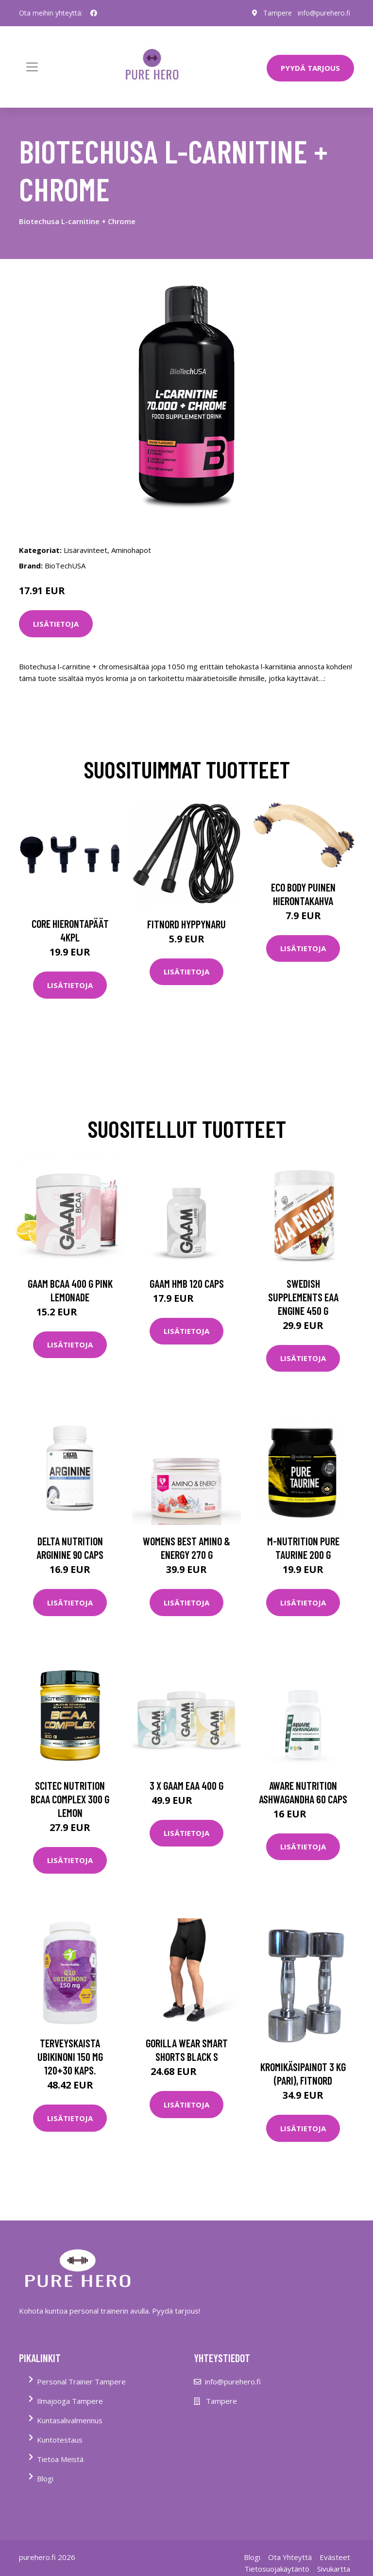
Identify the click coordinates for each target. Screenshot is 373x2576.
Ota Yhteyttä (290, 2557)
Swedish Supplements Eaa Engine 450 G (303, 1297)
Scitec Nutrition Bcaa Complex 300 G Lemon (70, 1799)
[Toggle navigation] (32, 67)
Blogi (45, 2478)
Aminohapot (131, 550)
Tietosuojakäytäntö (276, 2569)
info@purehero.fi (324, 12)
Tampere (277, 12)
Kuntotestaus (60, 2440)
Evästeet (335, 2557)
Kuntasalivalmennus (69, 2420)
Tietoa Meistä (60, 2459)
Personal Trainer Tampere (81, 2381)
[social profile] (93, 13)
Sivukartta (333, 2569)
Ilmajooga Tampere (70, 2401)
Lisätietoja (56, 624)
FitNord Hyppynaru (186, 924)
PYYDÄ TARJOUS (310, 68)
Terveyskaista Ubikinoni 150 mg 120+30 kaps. (70, 2056)
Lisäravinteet (85, 550)
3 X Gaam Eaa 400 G (186, 1785)
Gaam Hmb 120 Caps (187, 1283)
